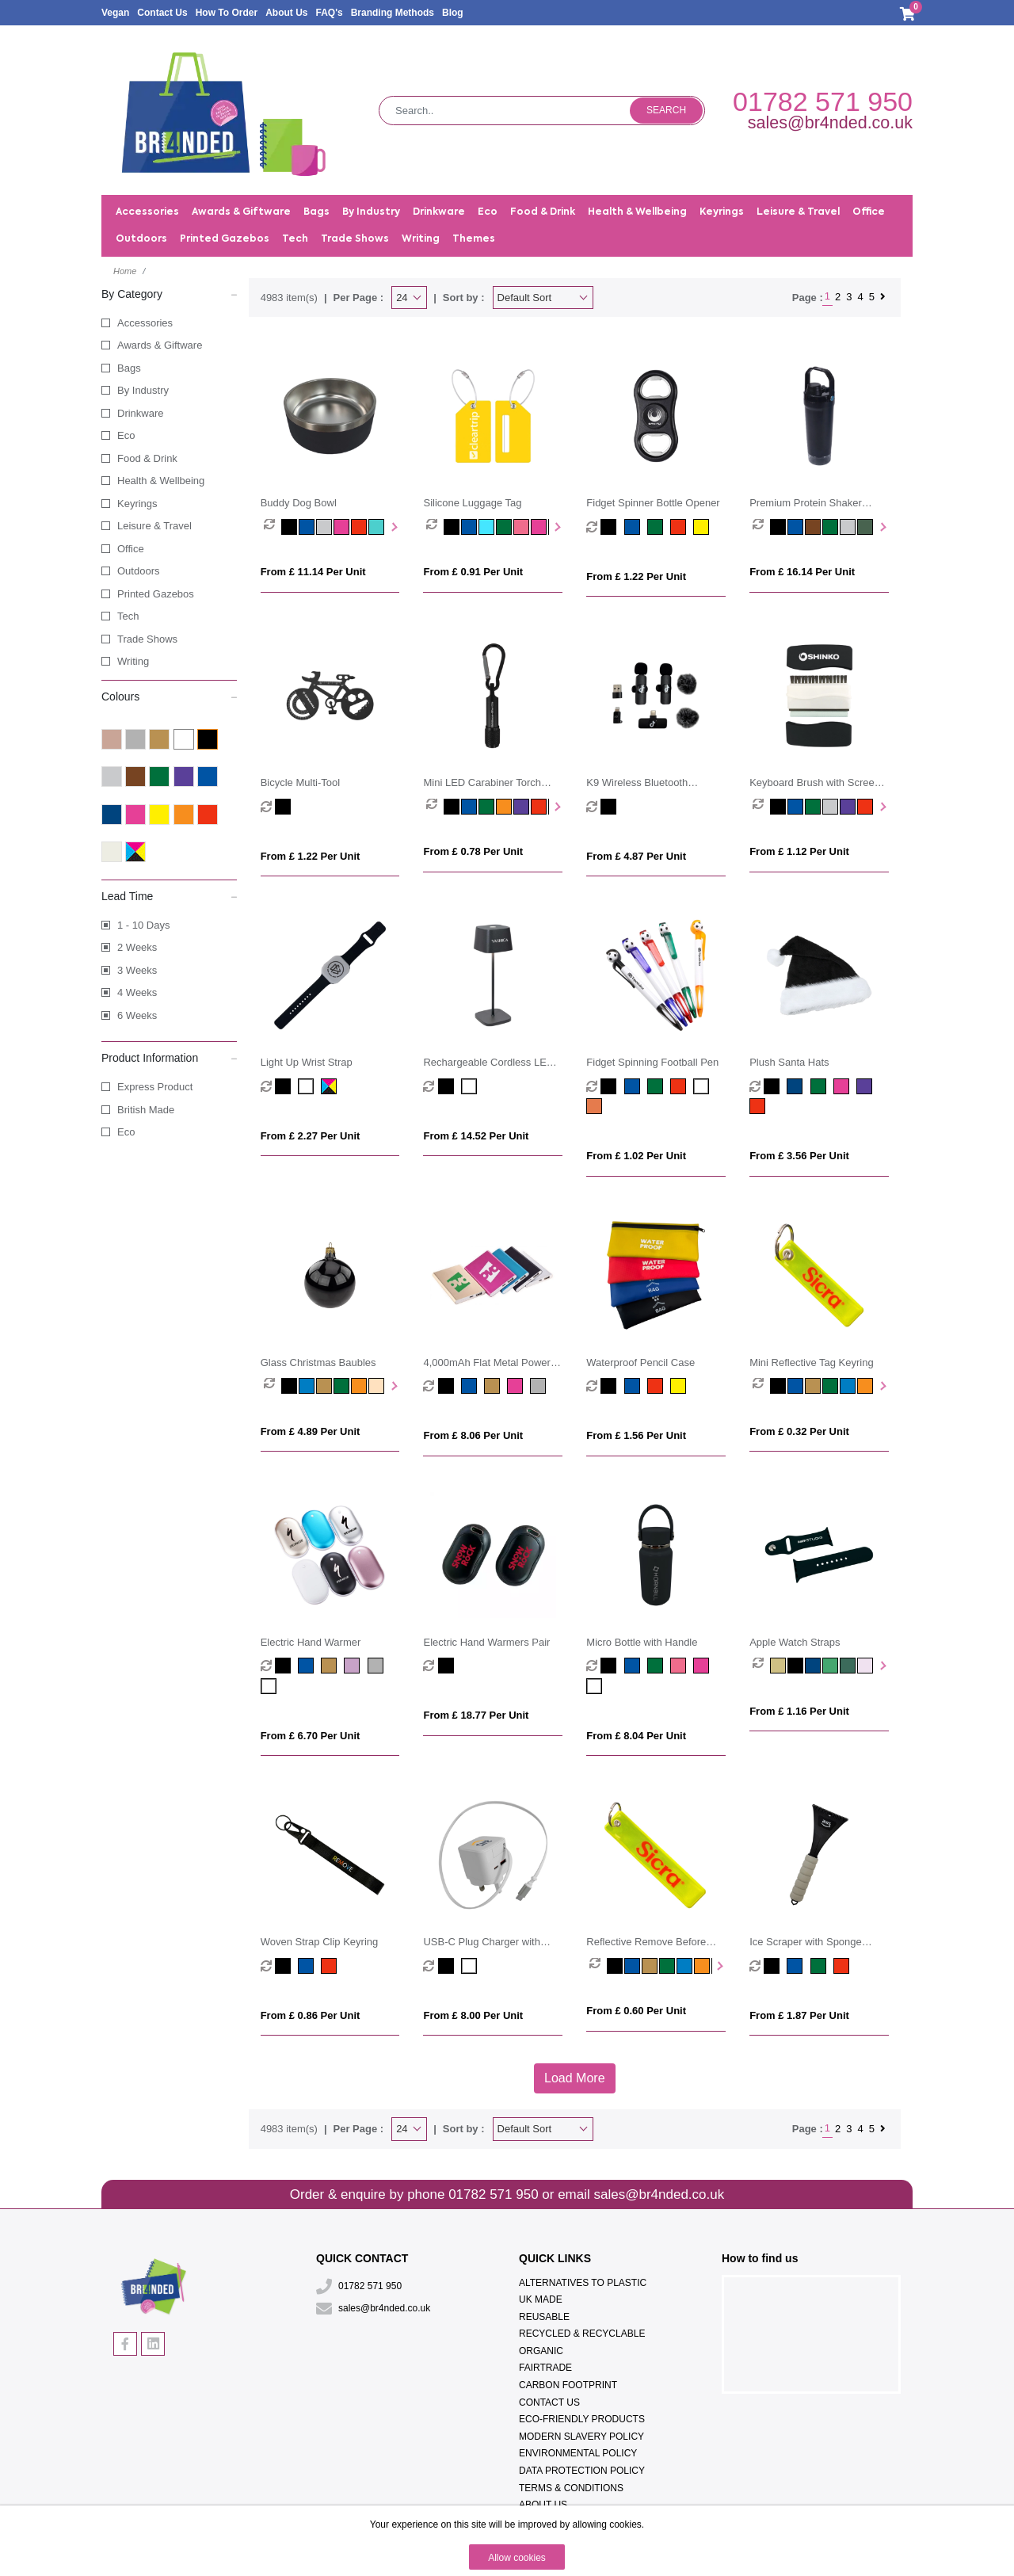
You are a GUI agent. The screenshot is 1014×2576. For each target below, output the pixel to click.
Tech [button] (295, 239)
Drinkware (140, 413)
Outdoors (138, 571)
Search (666, 110)
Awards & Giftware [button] (241, 212)
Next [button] (393, 527)
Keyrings (137, 503)
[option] (272, 526)
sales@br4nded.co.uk (830, 122)
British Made (145, 1110)
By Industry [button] (371, 212)
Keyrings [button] (722, 212)
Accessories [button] (147, 212)
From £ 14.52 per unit (475, 1136)
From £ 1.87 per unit (799, 2015)
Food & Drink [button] (542, 212)
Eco (126, 435)
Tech (128, 616)
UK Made (540, 2299)
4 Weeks (137, 992)
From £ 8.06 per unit (473, 1435)
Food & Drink (147, 458)
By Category (169, 293)
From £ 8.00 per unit (473, 2015)
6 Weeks (137, 1015)
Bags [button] (316, 212)
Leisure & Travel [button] (798, 212)
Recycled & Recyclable (582, 2333)
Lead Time (169, 895)
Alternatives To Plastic (582, 2282)
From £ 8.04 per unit (636, 1736)
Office (130, 549)
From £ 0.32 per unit (799, 1431)
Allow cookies (517, 2557)
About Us (286, 12)
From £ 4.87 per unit (636, 856)
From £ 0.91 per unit (473, 572)
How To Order (226, 12)
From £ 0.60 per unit (636, 2011)
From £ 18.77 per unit (475, 1715)
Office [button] (868, 212)
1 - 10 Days (143, 925)
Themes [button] (473, 239)
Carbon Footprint (568, 2385)
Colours (169, 696)
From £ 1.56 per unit (636, 1435)
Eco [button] (487, 212)
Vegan (115, 12)
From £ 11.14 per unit (313, 572)
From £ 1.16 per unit (799, 1711)
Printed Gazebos (224, 239)
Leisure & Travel (154, 526)
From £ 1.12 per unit (799, 851)
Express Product (155, 1087)
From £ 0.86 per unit (310, 2015)
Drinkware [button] (439, 212)
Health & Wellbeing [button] (637, 212)
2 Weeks (137, 947)
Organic (541, 2351)
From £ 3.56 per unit (799, 1156)
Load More (574, 2078)
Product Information (169, 1057)
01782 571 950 (823, 101)
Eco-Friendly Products (582, 2419)
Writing (133, 661)
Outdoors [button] (141, 239)
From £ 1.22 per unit (636, 576)
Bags (129, 368)
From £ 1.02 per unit (636, 1156)
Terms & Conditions (571, 2488)
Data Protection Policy (582, 2470)
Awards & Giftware (159, 345)
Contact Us (162, 12)
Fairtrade (545, 2367)
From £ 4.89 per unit (310, 1431)
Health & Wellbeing (160, 481)
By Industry (143, 390)
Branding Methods (392, 12)
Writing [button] (421, 239)
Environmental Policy (578, 2453)
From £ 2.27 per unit (310, 1136)
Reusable (544, 2316)
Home (124, 271)
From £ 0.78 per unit (473, 851)
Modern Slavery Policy (581, 2436)
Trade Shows (147, 639)
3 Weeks (137, 970)
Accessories (145, 323)
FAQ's (328, 12)
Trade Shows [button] (355, 239)
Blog (452, 12)
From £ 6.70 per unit (310, 1736)
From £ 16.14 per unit (802, 572)
